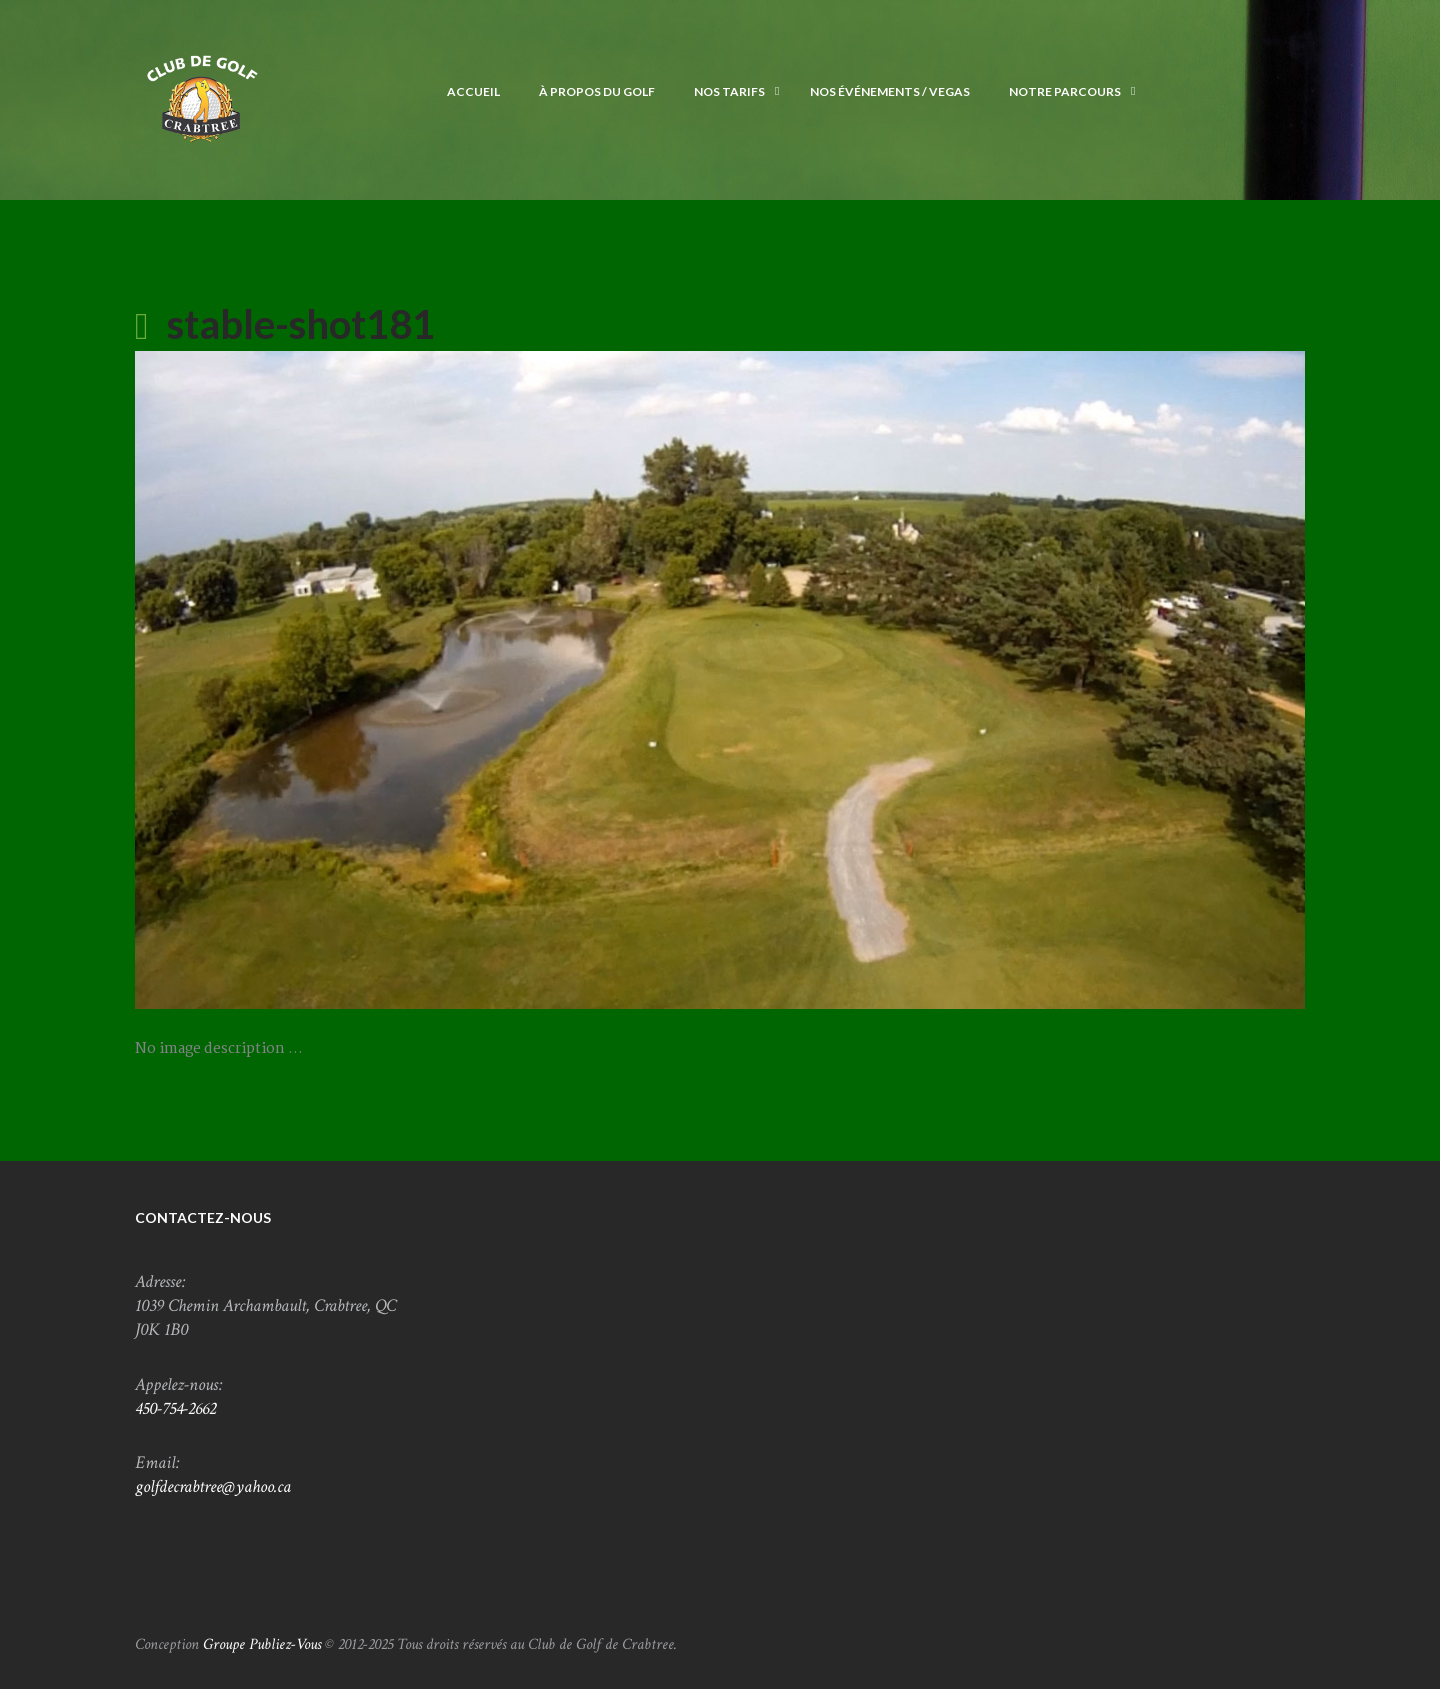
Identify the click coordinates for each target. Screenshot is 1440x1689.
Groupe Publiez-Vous (262, 1644)
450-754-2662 (175, 1408)
